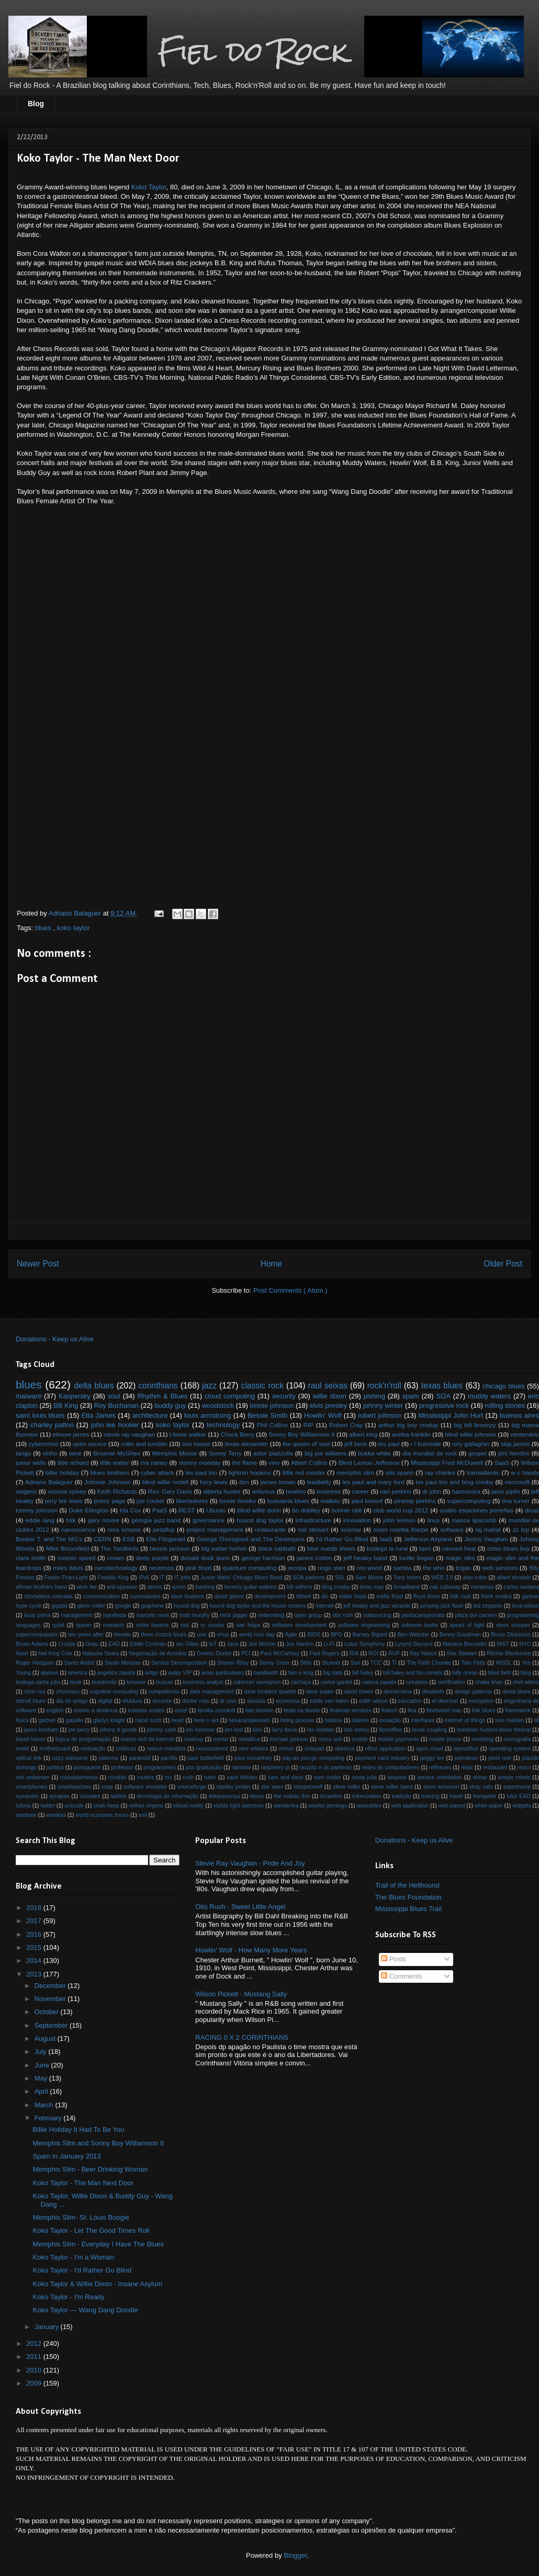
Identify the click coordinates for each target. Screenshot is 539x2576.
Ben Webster (413, 1634)
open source (90, 1443)
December (51, 1986)
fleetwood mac (444, 1710)
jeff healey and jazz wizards (376, 1606)
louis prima (37, 1615)
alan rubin (475, 1577)
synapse (59, 1796)
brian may (372, 1587)
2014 (34, 1960)
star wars (272, 1787)
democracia (398, 1691)
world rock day (257, 1634)
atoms (155, 1587)
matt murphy (194, 1615)
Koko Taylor (148, 187)
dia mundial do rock (429, 1453)
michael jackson (289, 1739)
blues (44, 928)
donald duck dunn (205, 1557)
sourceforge (191, 1787)
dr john (431, 1491)
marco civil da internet (147, 1739)
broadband (407, 1587)
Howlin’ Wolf (322, 1415)
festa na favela (301, 1710)
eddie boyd (352, 1596)
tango (23, 1453)
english (55, 1710)
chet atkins (526, 1682)
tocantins (331, 1796)
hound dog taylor (260, 1520)
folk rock (460, 1596)
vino (273, 1462)
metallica (249, 1739)
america (77, 1673)
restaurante (270, 1529)
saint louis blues (40, 1415)
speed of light (467, 1625)
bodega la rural (387, 1548)
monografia (517, 1739)
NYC (525, 1644)
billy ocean (465, 1673)
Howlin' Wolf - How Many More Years (251, 1950)
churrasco (67, 1691)
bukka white (374, 1453)
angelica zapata (116, 1673)
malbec (331, 1500)
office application (385, 1749)
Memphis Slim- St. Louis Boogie (80, 2217)
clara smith (31, 1557)
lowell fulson (31, 1739)
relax (467, 1767)
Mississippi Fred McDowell (447, 1462)
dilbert (303, 1596)
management (77, 1615)
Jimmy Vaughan (486, 1538)
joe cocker (151, 1500)
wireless (56, 1815)
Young (23, 1673)
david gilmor (229, 1596)
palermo (109, 1758)
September (52, 2025)
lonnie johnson (272, 1405)
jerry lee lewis (64, 1500)
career (360, 1491)
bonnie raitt (346, 1510)
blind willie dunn (258, 1510)
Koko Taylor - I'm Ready (68, 2297)
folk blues (483, 1710)
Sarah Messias (123, 1663)
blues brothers (110, 1472)
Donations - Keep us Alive (55, 1339)
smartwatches (74, 1787)
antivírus (263, 1491)
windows (26, 1815)
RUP (394, 1653)
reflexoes (440, 1767)
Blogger (295, 2555)
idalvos (360, 1720)
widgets (521, 1806)
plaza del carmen (476, 1615)
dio (325, 1596)
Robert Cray (346, 1424)
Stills (306, 1663)
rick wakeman (33, 1777)
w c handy (525, 1472)
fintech (389, 1710)
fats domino (259, 1710)
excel (181, 1710)
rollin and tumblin (144, 1443)
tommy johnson (37, 1510)
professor (122, 1767)
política (55, 1767)
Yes (526, 1663)
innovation (357, 1520)
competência (164, 1691)
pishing (374, 1396)
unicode (74, 1806)
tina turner (516, 1500)
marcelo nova (152, 1615)
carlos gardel (336, 1682)
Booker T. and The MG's (49, 1538)
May (42, 2078)
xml (142, 1815)
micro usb (330, 1739)
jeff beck (355, 1443)
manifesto (114, 1615)
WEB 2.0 (442, 1577)
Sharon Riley (233, 1663)
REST (186, 1510)
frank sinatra (496, 1596)
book (76, 1682)
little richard (73, 1462)
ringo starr (331, 1567)
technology (223, 1425)
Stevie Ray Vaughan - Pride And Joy (250, 1863)
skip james (515, 1443)
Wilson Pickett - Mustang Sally (241, 1994)
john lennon (399, 1520)
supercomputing (468, 1500)
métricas (126, 1749)
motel (22, 1749)
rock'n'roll (384, 1385)
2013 (34, 1974)
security (284, 1396)
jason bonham (41, 1730)
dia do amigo (72, 1701)
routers (145, 1777)
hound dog (186, 1606)
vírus (223, 1634)
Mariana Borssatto (465, 1644)
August (46, 2038)
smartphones (31, 1787)
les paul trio (201, 1472)
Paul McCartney (280, 1653)
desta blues (516, 1691)
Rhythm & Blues (162, 1396)
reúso (524, 1767)
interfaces (422, 1720)
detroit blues (31, 1701)
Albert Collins (309, 1462)
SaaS (502, 1462)
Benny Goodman (460, 1634)
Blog (36, 103)
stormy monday (199, 1462)
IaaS (386, 1538)
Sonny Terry (225, 1453)
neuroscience (212, 1749)
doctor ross (195, 1701)
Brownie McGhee (116, 1453)
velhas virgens (146, 1806)
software (451, 1529)
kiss (257, 1730)
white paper (489, 1806)
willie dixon (329, 1396)
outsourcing (377, 1615)
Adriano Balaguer (49, 1481)
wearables (369, 1806)
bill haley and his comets (412, 1673)
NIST (503, 1644)
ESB (128, 1538)
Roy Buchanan (116, 1405)
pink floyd (198, 1567)
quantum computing (249, 1567)
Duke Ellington (88, 1510)
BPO (336, 1634)
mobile (360, 1739)
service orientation (439, 1777)
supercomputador (37, 1634)
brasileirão (104, 1682)
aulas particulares (222, 1673)
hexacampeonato (250, 1720)
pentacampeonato (423, 1615)
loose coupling (429, 1730)
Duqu (91, 1644)
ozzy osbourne (70, 1758)
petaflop (164, 1529)
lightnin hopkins (250, 1472)
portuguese (87, 1767)
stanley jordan (233, 1787)
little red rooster (304, 1472)
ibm (244, 1481)
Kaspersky (75, 1396)
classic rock (262, 1385)
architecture (149, 1415)
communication (101, 1596)
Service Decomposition (179, 1663)
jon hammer (200, 1730)
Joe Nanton (299, 1644)
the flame (244, 1462)
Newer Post (38, 1263)
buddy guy (170, 1405)
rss (168, 1777)
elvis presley (328, 1405)
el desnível (445, 1701)
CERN (102, 1538)
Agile (291, 1634)
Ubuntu (216, 1510)
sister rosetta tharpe (400, 1529)
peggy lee (432, 1758)
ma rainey (153, 1462)
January (48, 2327)
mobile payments (398, 1739)
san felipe (248, 1625)
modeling (482, 1739)
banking (205, 1587)
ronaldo (117, 1777)
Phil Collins (272, 1424)
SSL (340, 1577)
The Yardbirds (119, 1548)
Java (233, 1644)
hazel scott (148, 1720)
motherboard (54, 1749)
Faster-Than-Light (66, 1577)
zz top (521, 1529)
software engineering (363, 1625)
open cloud (429, 1749)
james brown (278, 1481)
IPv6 (144, 1577)
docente (162, 1701)
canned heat (459, 1548)
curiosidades (145, 1596)
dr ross (228, 1701)
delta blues (94, 1385)
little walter (114, 1462)
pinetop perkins (415, 1500)
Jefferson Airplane (428, 1538)
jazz (209, 1385)
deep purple (152, 1557)
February (49, 2118)
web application (410, 1806)
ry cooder (212, 1625)
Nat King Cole (55, 1653)
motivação (93, 1749)
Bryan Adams (32, 1644)
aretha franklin (411, 1434)
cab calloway (445, 1587)
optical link (28, 1758)
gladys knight (109, 1720)
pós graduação (204, 1767)
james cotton (314, 1557)
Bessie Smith (267, 1415)
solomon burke (419, 1625)
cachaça (300, 1682)
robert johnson (380, 1415)
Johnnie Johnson (107, 1481)
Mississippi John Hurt (450, 1415)
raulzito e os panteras (325, 1767)
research (113, 1625)
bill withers (299, 1587)
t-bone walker (188, 1434)
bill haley (362, 1673)
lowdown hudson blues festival (494, 1730)
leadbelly (319, 1481)
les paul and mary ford (374, 1481)
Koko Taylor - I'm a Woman (73, 2257)
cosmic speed (76, 1557)
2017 (34, 1921)
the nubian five (292, 1796)
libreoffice (390, 1730)
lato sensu (356, 1730)
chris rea (34, 1691)
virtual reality (188, 1806)
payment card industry (382, 1758)
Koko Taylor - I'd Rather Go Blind (81, 2270)
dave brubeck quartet (270, 1691)
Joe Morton (262, 1644)
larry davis (284, 1730)
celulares (417, 1682)
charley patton (52, 1425)
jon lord (234, 1730)
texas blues (442, 1385)
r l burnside (426, 1443)
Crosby (66, 1644)
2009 (34, 2383)
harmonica (466, 1491)
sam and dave (285, 1777)
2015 (34, 1947)
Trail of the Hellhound (407, 1885)
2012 (34, 2343)
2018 (34, 1908)
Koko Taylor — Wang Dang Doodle (85, 2310)
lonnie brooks (237, 1500)
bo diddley (306, 1510)
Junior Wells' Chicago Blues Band (241, 1577)
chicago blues (503, 1386)
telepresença (224, 1796)
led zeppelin (487, 1606)
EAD (113, 1644)
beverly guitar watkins (250, 1587)
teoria (257, 1796)
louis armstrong (207, 1415)
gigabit (59, 1606)
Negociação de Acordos (157, 1653)
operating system (510, 1749)
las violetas (320, 1730)
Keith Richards (117, 1491)
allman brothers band (41, 1587)
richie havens (152, 1625)
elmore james (70, 1434)
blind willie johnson (470, 1434)
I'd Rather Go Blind (342, 1538)
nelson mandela (166, 1749)
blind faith (499, 1673)
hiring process (297, 1720)
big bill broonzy (475, 1424)
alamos (50, 1673)
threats (122, 1634)
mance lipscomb (474, 1520)
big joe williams (325, 1453)
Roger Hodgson (35, 1663)
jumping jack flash (441, 1606)
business (329, 1491)
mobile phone (445, 1739)
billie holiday (62, 1472)
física (22, 1720)
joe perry (78, 1730)
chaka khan (489, 1682)
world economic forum (102, 1815)
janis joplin (505, 1491)
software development (299, 1625)
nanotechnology (116, 1567)
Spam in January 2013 (66, 2156)
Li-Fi (329, 1644)
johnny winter (383, 1405)
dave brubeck (187, 1596)
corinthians (157, 1385)
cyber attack (157, 1472)
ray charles (440, 1472)
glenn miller (91, 1606)
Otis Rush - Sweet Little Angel (240, 1907)
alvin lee (87, 1587)
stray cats (481, 1787)
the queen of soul (306, 1443)
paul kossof (367, 1500)
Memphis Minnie (174, 1453)
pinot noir (499, 1758)
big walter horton (223, 1548)
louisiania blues (288, 1500)
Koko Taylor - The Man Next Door (82, 2183)
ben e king (300, 1673)
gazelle (74, 1720)
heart (178, 1720)
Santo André (79, 1663)
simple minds (514, 1777)
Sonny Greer (274, 1663)
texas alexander (246, 1443)
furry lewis (214, 1481)
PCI (245, 1653)
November (51, 1999)
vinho (50, 1453)
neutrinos (161, 1567)
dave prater (320, 1691)
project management (215, 1529)
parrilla (169, 1758)
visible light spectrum (239, 1806)
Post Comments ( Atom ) (290, 1290)
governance (208, 1520)
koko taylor (73, 928)
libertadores (192, 1500)
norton (286, 1749)
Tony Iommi (407, 1577)
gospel (477, 1453)
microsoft (517, 1481)
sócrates (90, 1796)
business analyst (203, 1682)
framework (518, 1710)
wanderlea (286, 1806)
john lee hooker (115, 1425)
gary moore (103, 1520)
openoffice (465, 1749)
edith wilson (373, 1701)
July (42, 2051)
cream (115, 1557)
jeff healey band (366, 1557)
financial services (351, 1710)
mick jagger (234, 1615)
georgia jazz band (156, 1520)
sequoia (396, 1777)
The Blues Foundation (408, 1897)
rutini (210, 1777)
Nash (22, 1653)
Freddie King (113, 1577)
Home (272, 1263)
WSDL (503, 1663)
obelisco (344, 1749)
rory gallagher (471, 1443)
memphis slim (355, 1472)
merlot (220, 1739)
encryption (480, 1701)
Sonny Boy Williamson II (301, 1434)
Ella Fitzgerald (165, 1538)
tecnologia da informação (167, 1796)
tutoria (23, 1806)
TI (394, 1663)
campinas (481, 1587)
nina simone (124, 1529)
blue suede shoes (331, 1548)
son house (196, 1443)
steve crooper (513, 1625)
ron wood (369, 1567)
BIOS (313, 1634)
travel (456, 1796)
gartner (47, 1720)
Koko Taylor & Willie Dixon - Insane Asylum (97, 2284)
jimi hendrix (514, 1453)
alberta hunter (222, 1491)
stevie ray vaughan (129, 1434)
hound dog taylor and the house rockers (257, 1606)
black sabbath (277, 1548)
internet (325, 1606)
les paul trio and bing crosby (454, 1481)
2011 (34, 2356)
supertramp (517, 1787)
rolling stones (505, 1405)
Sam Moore (369, 1577)
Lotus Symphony (364, 1644)
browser (136, 1682)
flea (412, 1710)
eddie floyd (389, 1596)
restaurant (495, 1767)
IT (162, 1577)
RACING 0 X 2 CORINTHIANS (241, 2037)
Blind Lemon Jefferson (369, 1462)
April (42, 2091)
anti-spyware (122, 1587)
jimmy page (109, 1500)
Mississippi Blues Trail (408, 1909)
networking (271, 1615)
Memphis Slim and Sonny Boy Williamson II (98, 2143)
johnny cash (161, 1730)
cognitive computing (114, 1691)
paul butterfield (206, 1758)
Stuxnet (331, 1663)
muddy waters (489, 1396)
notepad (314, 1749)
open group (308, 1615)
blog (526, 1673)
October (48, 2012)
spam (410, 1396)
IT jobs (182, 1577)
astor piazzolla (273, 1453)
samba (402, 1567)
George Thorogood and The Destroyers (251, 1538)
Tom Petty (473, 1663)
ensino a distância (96, 1710)
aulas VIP (180, 1673)
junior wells (31, 1462)
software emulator (145, 1787)
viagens (26, 1491)
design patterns (473, 1691)
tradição (401, 1796)
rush (188, 1777)
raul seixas (327, 1385)
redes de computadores (390, 1767)
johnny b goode (118, 1730)
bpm (425, 1548)
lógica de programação (83, 1739)
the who (433, 1567)
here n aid (206, 1720)
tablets (118, 1796)
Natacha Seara (100, 1653)
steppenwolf (308, 1787)
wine (75, 1453)
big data (332, 1673)
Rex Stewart (462, 1653)
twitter (47, 1806)
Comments (401, 1976)
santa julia (364, 1777)
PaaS (159, 1510)
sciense (351, 1529)
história (333, 1720)
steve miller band (392, 1787)
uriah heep (106, 1806)
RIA (354, 1653)
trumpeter (484, 1796)
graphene (152, 1606)
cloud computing (230, 1396)
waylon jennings (327, 1806)
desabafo (433, 1691)
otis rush (342, 1615)
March (45, 2105)
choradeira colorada (48, 1596)
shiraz (480, 1777)
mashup (193, 1739)
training (430, 1796)
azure (179, 1587)
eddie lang (40, 1520)
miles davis (68, 1567)
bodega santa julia (38, 1682)
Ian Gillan (187, 1644)
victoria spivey (67, 1491)
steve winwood (441, 1787)
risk (185, 1625)
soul (114, 1396)
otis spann (400, 1472)
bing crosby (336, 1587)
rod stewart (313, 1529)
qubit (58, 1625)
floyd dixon (426, 1596)
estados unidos (146, 1710)
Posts (393, 1959)
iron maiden (510, 1720)
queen (83, 1625)
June (43, 2065)
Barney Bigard (370, 1634)
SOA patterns (309, 1577)
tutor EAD (519, 1796)
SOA (443, 1396)
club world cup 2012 (400, 1510)
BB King (65, 1405)
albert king (363, 1434)
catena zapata (379, 1682)
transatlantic (483, 1472)
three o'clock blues (163, 1634)
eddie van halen (329, 1701)
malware (28, 1396)
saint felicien (242, 1777)
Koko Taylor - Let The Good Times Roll (90, 2230)
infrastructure (313, 1520)
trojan (463, 1567)
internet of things (465, 1720)
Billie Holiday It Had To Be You (78, 2129)
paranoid (139, 1758)
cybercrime (43, 1443)
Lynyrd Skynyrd (414, 1644)
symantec (27, 1796)
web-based (452, 1806)
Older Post (503, 1263)
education (410, 1701)
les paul (389, 1443)
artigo (152, 1673)
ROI (373, 1653)
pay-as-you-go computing (313, 1758)
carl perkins (395, 1491)
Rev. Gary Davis (170, 1491)
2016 (34, 1934)
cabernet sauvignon (257, 1682)
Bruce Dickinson (511, 1634)
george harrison (263, 1557)
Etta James (98, 1415)
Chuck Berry (237, 1434)
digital (105, 1701)
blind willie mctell (165, 1481)
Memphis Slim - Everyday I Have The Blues (97, 2244)
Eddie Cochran (148, 1644)
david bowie (358, 1691)
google (123, 1606)
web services (500, 1567)
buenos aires (519, 1415)
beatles (296, 1491)
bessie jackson (170, 1548)
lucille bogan (416, 1557)
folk (71, 1520)
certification (451, 1682)
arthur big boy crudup (408, 1424)
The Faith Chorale (429, 1663)
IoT (213, 1644)
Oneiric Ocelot (214, 1653)
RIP (308, 1424)
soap (108, 1787)
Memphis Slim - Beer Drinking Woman (90, 2169)
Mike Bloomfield (67, 1548)
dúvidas (256, 1701)
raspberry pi (275, 1767)
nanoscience (78, 1529)
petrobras (466, 1758)
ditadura (132, 1701)
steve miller (347, 1787)
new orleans (253, 1749)
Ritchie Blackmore (509, 1653)
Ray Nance (423, 1653)
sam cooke (327, 1777)
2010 (34, 2370)
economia (287, 1701)
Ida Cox (130, 1510)
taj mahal (487, 1529)
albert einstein (514, 1577)
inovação (390, 1720)
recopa (297, 1567)
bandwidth (266, 1673)
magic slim (460, 1557)
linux (433, 1520)
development (270, 1596)
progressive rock (444, 1405)
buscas (164, 1682)
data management (211, 1691)
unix (202, 1634)
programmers (159, 1767)
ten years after (86, 1634)
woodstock (218, 1405)
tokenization (366, 1796)
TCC (375, 1663)
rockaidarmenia (78, 1777)
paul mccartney (253, 1758)
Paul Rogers (324, 1653)
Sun (356, 1663)
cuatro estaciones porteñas (476, 1510)
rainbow (241, 1767)
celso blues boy (508, 1548)
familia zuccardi (216, 1710)
